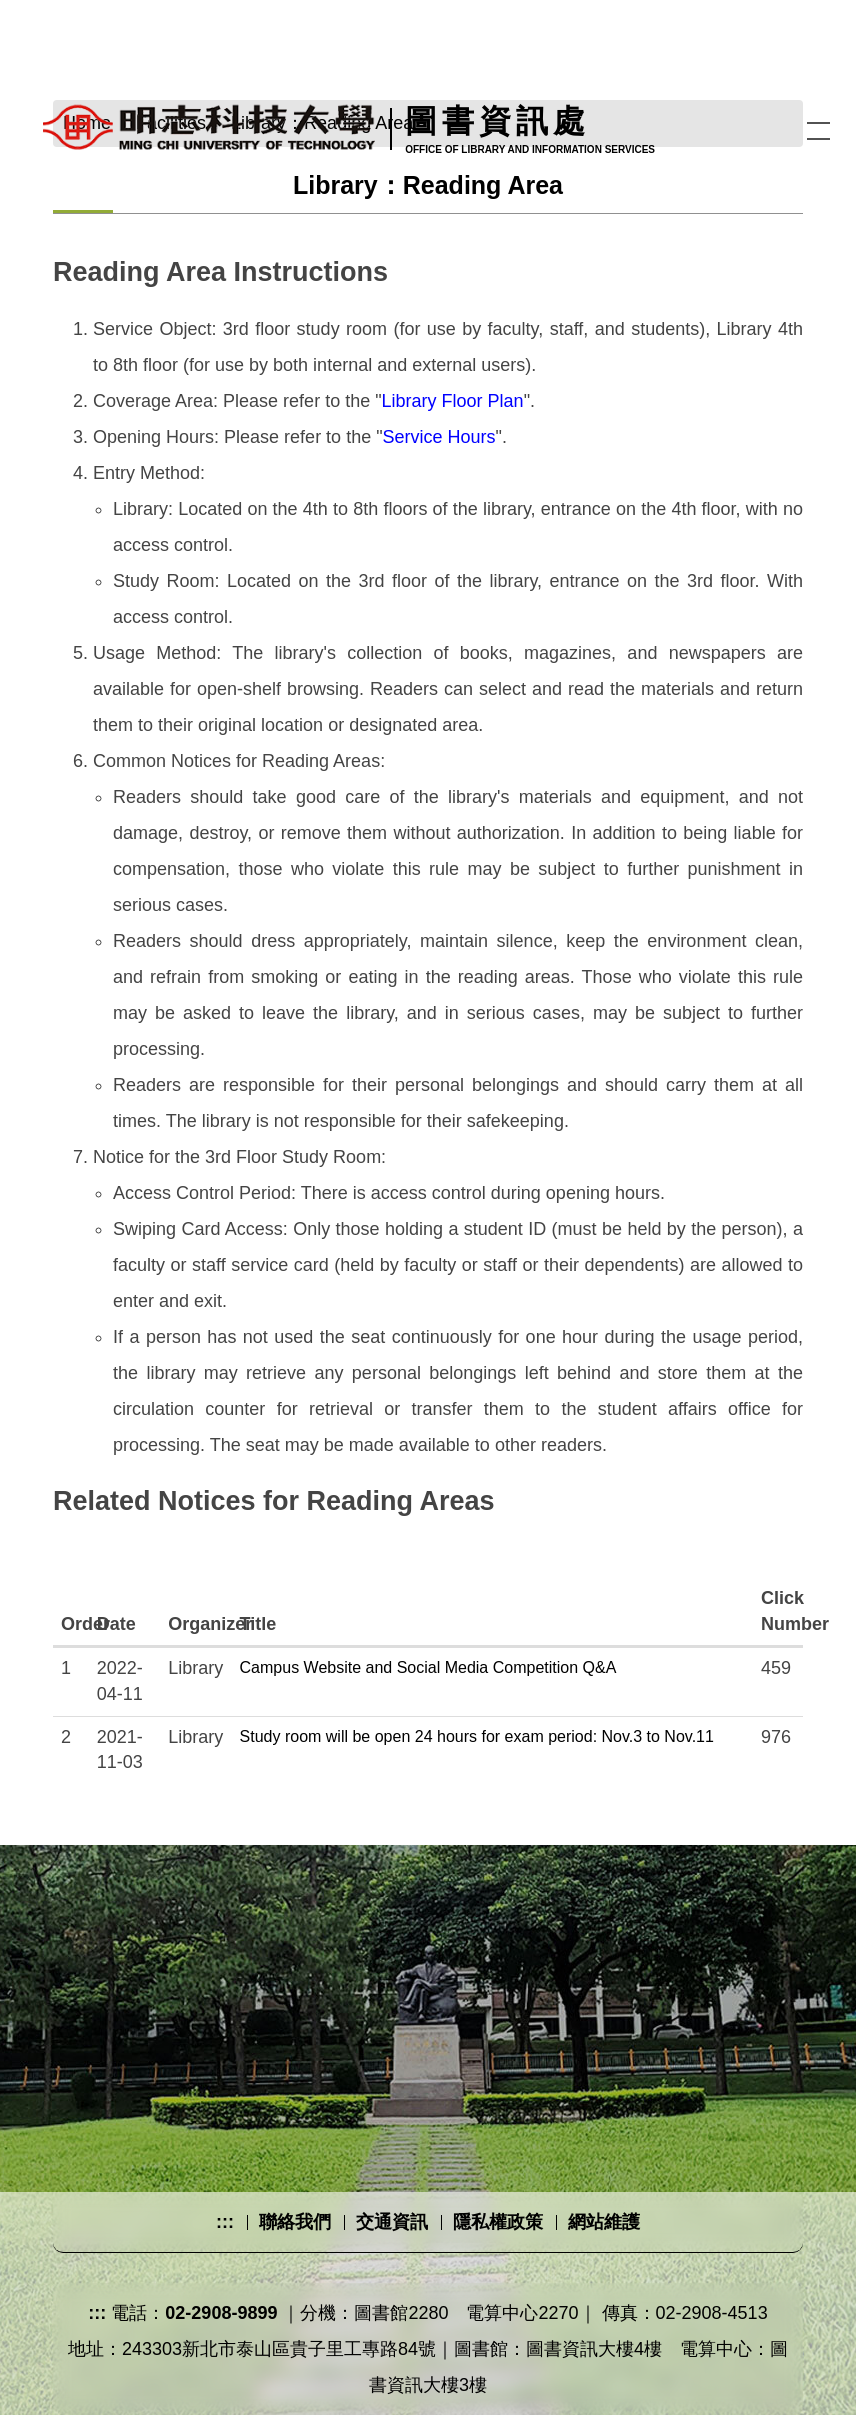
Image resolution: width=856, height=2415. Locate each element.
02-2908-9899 (221, 2313)
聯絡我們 (295, 2222)
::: (225, 2222)
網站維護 (604, 2222)
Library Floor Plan (453, 401)
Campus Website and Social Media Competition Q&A (428, 1667)
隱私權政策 (498, 2222)
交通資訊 (392, 2222)
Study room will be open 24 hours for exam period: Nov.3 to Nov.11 (477, 1736)
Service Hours (439, 437)
